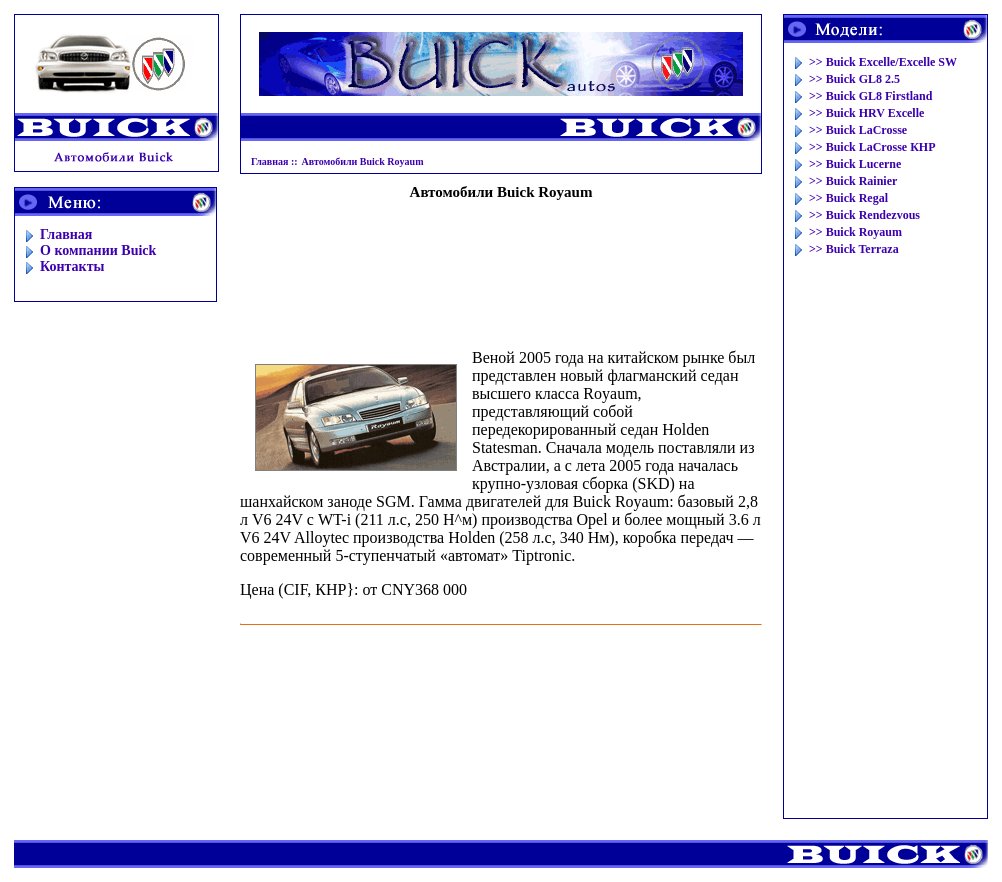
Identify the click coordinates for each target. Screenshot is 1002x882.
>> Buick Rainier (853, 181)
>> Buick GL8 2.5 (854, 79)
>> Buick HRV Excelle (866, 113)
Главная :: (274, 161)
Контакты (72, 266)
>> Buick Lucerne (855, 164)
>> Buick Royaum (855, 232)
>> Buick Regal (848, 198)
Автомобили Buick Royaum (363, 161)
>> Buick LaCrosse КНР (872, 147)
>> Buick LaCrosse (858, 130)
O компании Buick (98, 250)
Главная (66, 234)
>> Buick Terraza (854, 249)
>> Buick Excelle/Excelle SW (883, 62)
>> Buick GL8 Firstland (870, 96)
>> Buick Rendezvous (864, 215)
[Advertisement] (501, 266)
